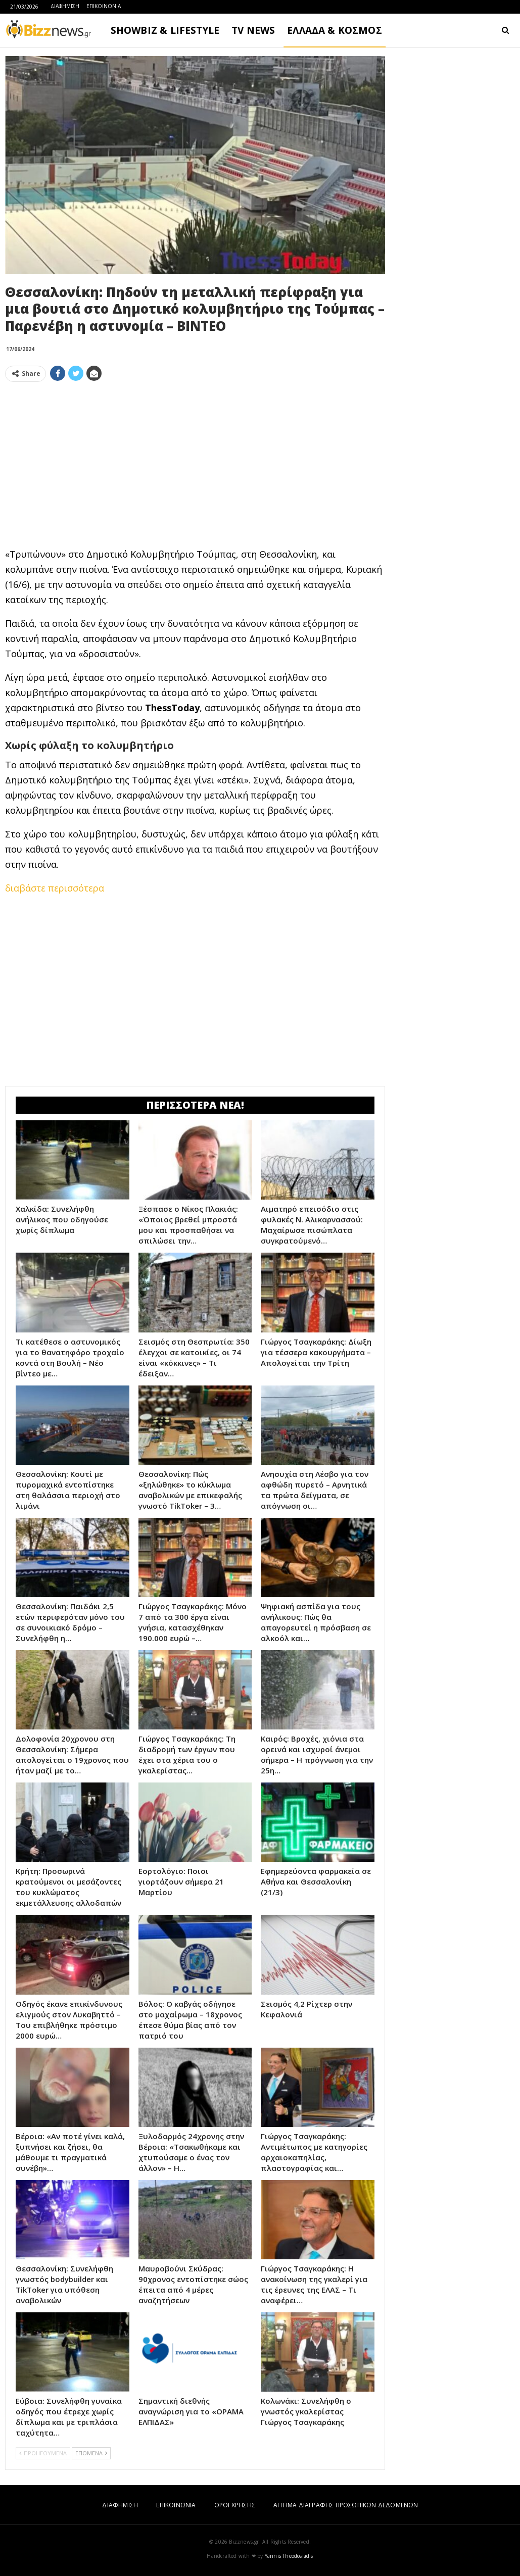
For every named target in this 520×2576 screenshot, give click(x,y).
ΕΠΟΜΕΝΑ (91, 2453)
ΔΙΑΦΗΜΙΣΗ (65, 6)
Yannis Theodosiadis (289, 2555)
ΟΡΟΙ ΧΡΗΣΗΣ (234, 2505)
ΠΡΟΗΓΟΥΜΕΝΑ (43, 2453)
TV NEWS (253, 30)
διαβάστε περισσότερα (54, 888)
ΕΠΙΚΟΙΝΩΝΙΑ (103, 6)
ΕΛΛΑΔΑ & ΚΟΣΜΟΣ (334, 30)
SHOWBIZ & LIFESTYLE (165, 30)
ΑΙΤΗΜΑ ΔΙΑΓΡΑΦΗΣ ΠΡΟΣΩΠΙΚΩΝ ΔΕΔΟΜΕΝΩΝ (345, 2505)
